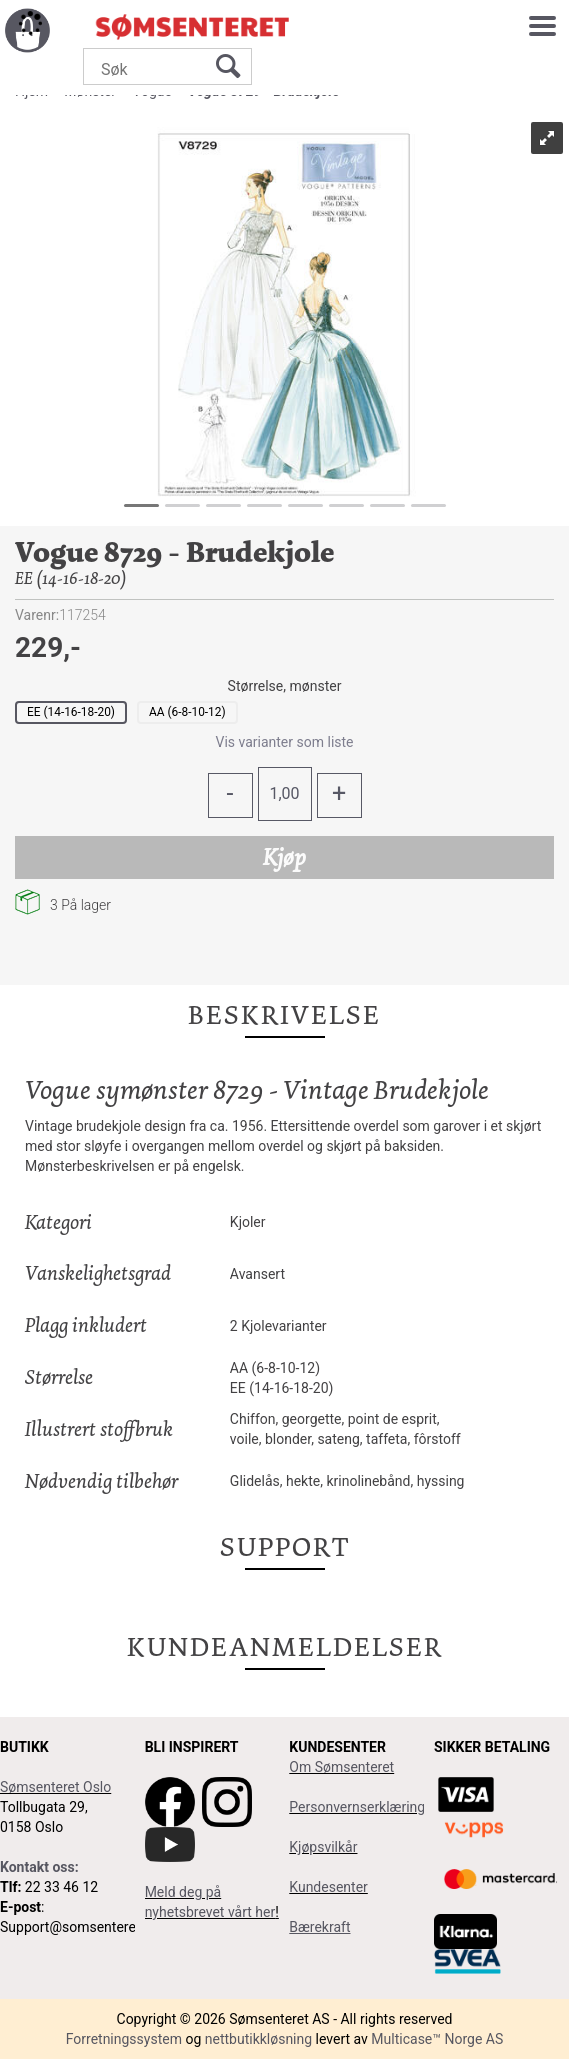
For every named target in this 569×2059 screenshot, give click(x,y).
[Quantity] (285, 794)
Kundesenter (328, 1887)
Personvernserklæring (357, 1807)
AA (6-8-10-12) (187, 712)
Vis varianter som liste (284, 742)
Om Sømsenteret (341, 1767)
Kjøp (284, 857)
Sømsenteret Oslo (55, 1787)
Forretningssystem (124, 2039)
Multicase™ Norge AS (437, 2039)
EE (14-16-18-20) (71, 712)
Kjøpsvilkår (323, 1847)
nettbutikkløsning (258, 2039)
